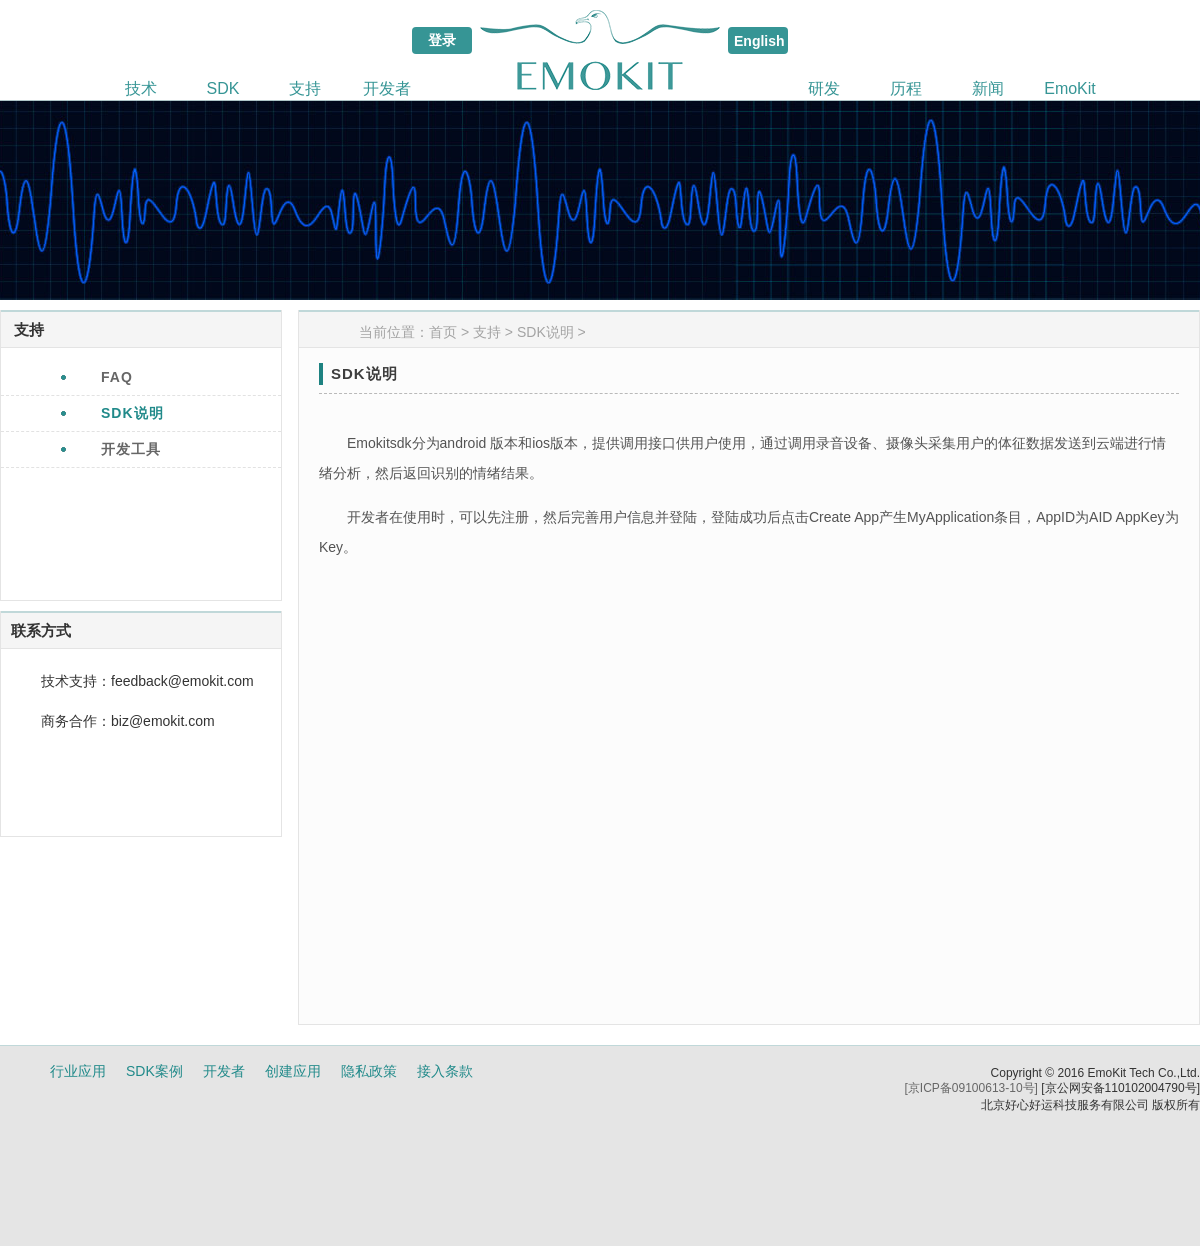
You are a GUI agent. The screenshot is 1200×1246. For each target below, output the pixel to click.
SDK (223, 88)
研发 (824, 88)
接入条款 (445, 1071)
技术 (141, 88)
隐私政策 (369, 1071)
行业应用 (78, 1071)
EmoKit (1070, 88)
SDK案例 (154, 1071)
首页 (443, 332)
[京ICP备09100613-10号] (971, 1088)
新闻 (988, 88)
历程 (906, 88)
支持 (305, 88)
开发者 (387, 88)
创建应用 (293, 1071)
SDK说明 (545, 332)
